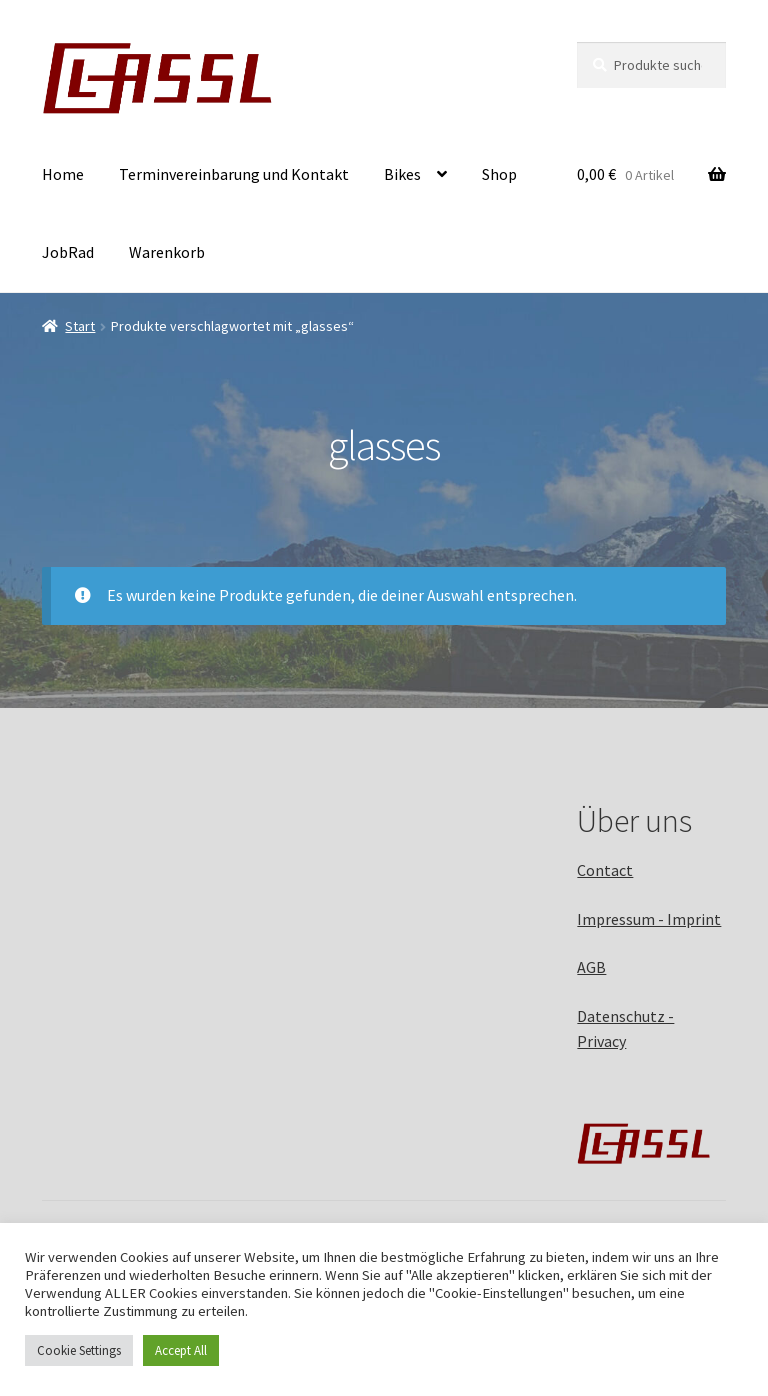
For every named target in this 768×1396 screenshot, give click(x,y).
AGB (591, 967)
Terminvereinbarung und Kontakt (234, 174)
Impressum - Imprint (649, 919)
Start (80, 326)
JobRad (68, 252)
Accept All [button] (181, 1350)
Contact (605, 870)
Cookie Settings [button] (79, 1350)
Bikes (402, 174)
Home (63, 174)
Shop (499, 174)
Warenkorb (167, 252)
